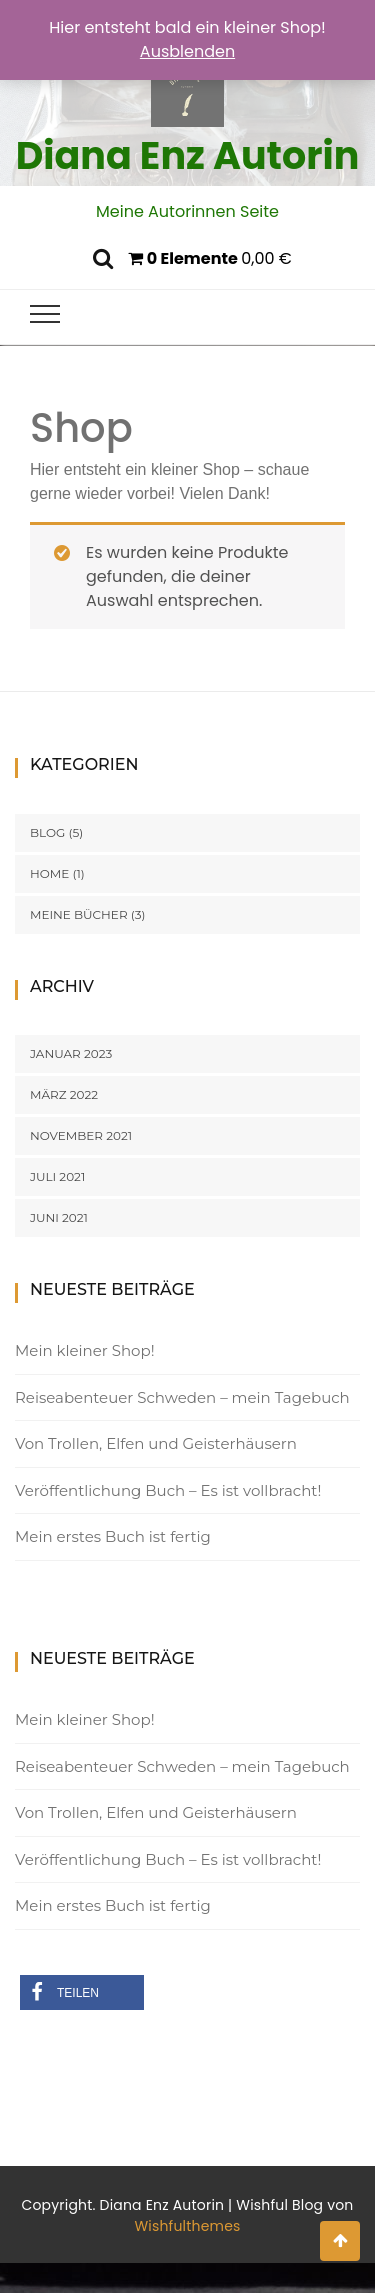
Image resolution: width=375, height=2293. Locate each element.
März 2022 (64, 1094)
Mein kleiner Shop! (85, 1350)
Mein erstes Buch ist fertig (113, 1536)
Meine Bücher (79, 914)
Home (49, 873)
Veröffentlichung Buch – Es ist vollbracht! (168, 1490)
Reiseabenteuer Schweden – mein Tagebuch (182, 1397)
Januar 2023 (71, 1053)
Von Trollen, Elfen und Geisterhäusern (156, 1443)
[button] (82, 1992)
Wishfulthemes (187, 2226)
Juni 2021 (59, 1217)
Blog (47, 832)
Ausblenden (187, 51)
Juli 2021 (57, 1176)
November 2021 (81, 1135)
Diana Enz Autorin (188, 155)
